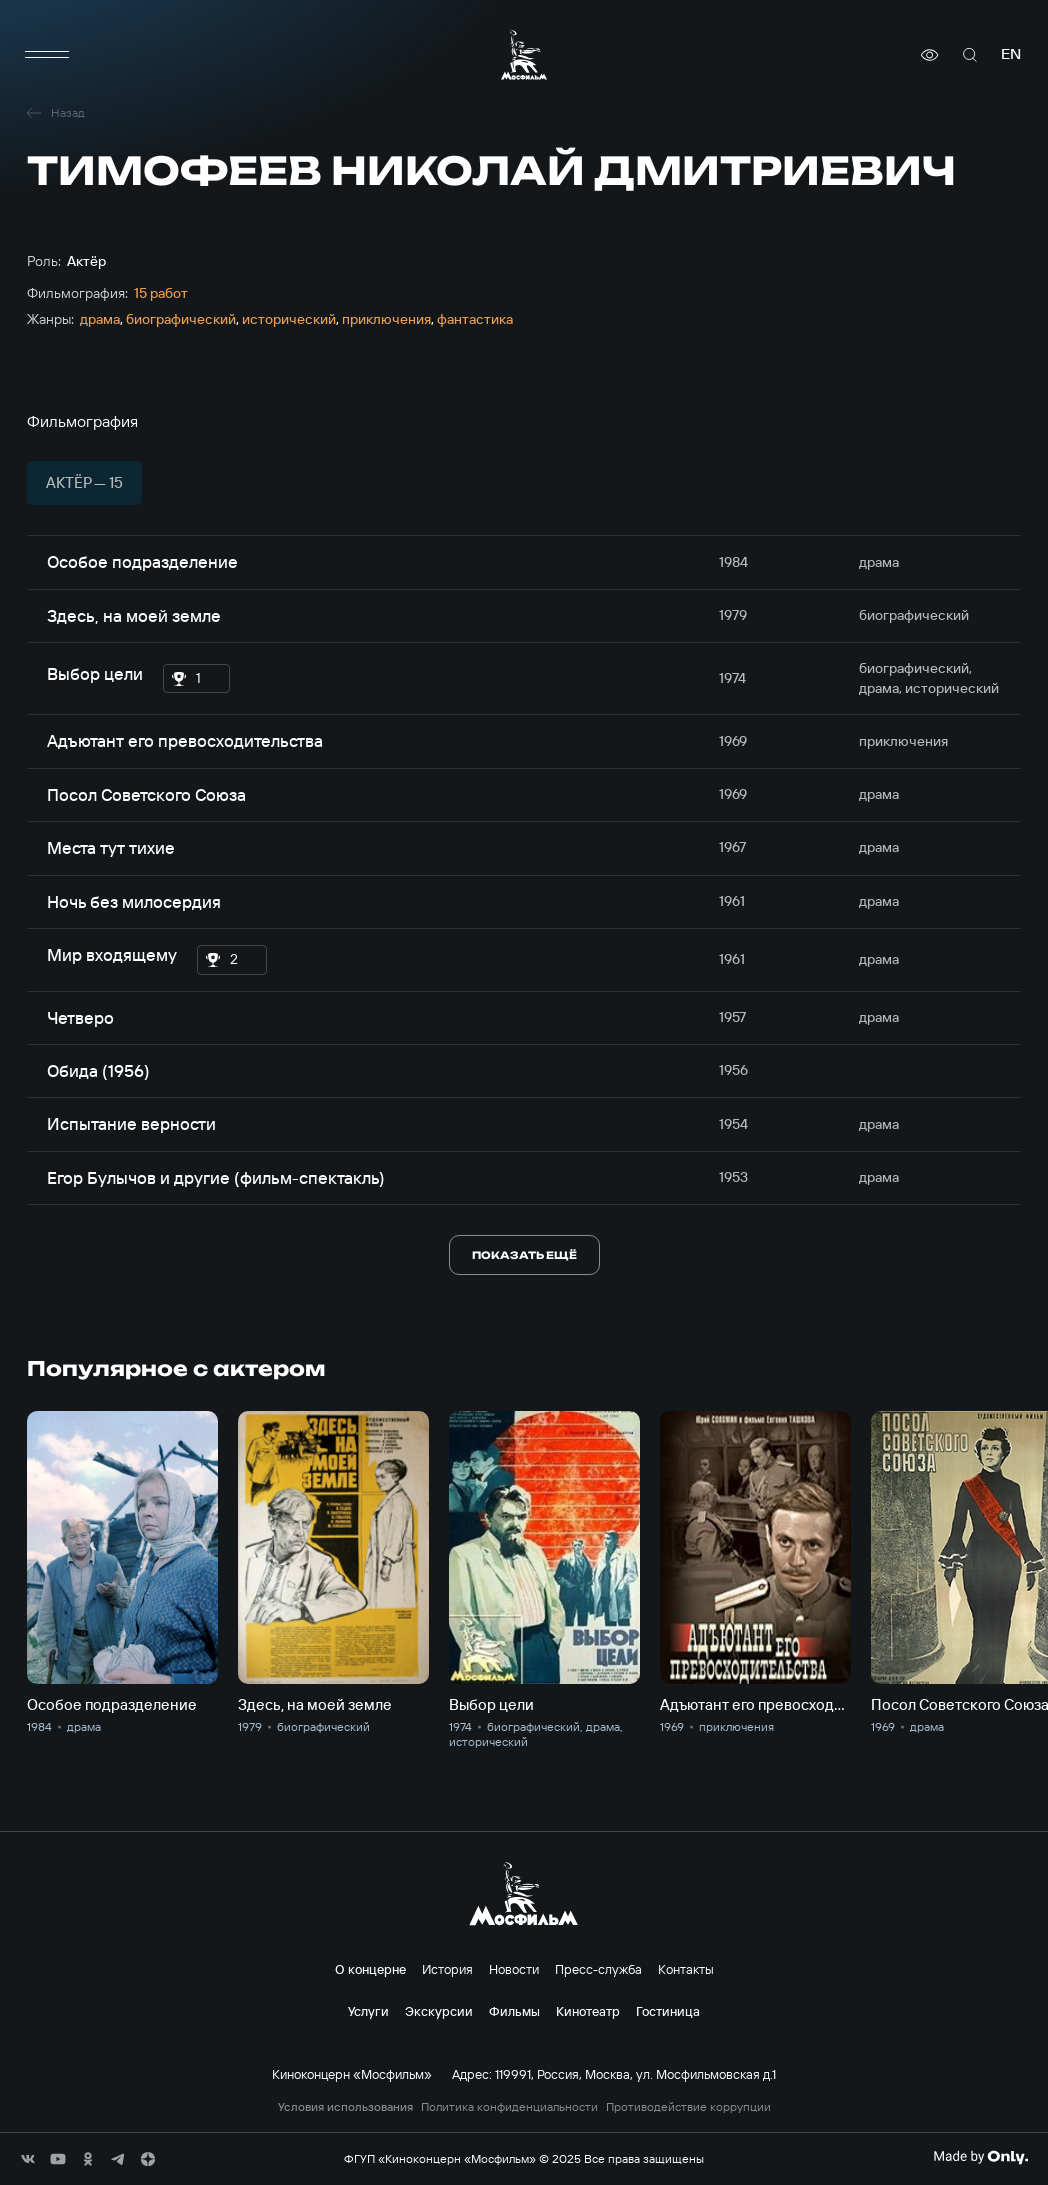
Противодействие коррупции (688, 2107)
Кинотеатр (588, 2011)
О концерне (370, 1969)
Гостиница (668, 2011)
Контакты (686, 1969)
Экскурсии (439, 2011)
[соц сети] (28, 2159)
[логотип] (524, 54)
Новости (514, 1969)
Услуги (368, 2011)
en (1011, 54)
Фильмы (514, 2011)
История (447, 1969)
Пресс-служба (598, 1969)
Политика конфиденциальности (509, 2107)
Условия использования (345, 2107)
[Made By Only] (980, 2157)
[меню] (47, 55)
